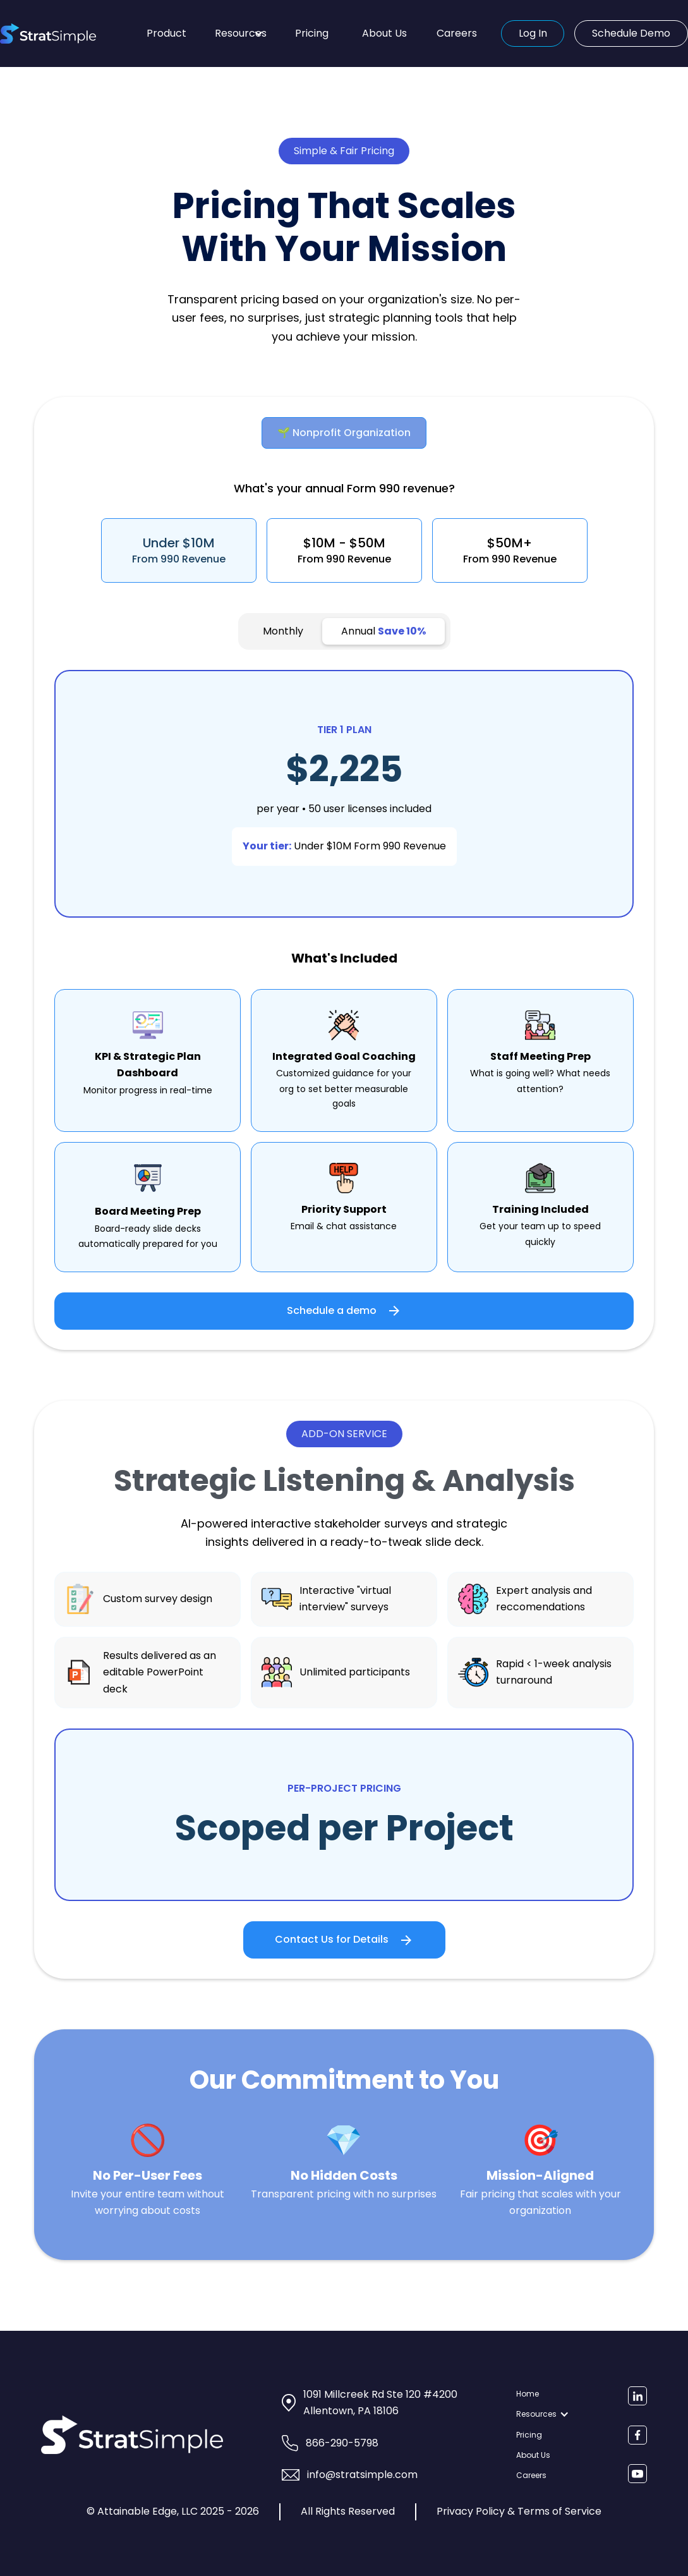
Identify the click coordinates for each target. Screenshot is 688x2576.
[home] (69, 33)
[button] (239, 33)
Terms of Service (559, 2511)
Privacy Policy (471, 2511)
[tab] (344, 433)
